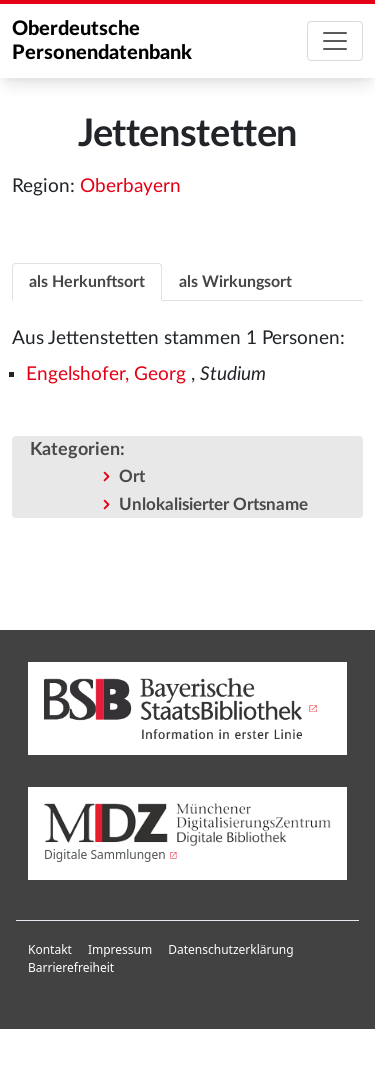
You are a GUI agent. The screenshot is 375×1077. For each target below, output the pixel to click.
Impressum (120, 949)
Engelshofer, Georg (106, 374)
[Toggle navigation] (335, 41)
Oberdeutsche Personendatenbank (102, 41)
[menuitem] (50, 950)
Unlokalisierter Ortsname (213, 504)
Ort (132, 476)
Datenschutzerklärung (230, 949)
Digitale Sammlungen (105, 854)
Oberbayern (130, 186)
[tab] (87, 281)
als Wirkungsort (235, 282)
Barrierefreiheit (71, 967)
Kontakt (50, 949)
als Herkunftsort (87, 282)
